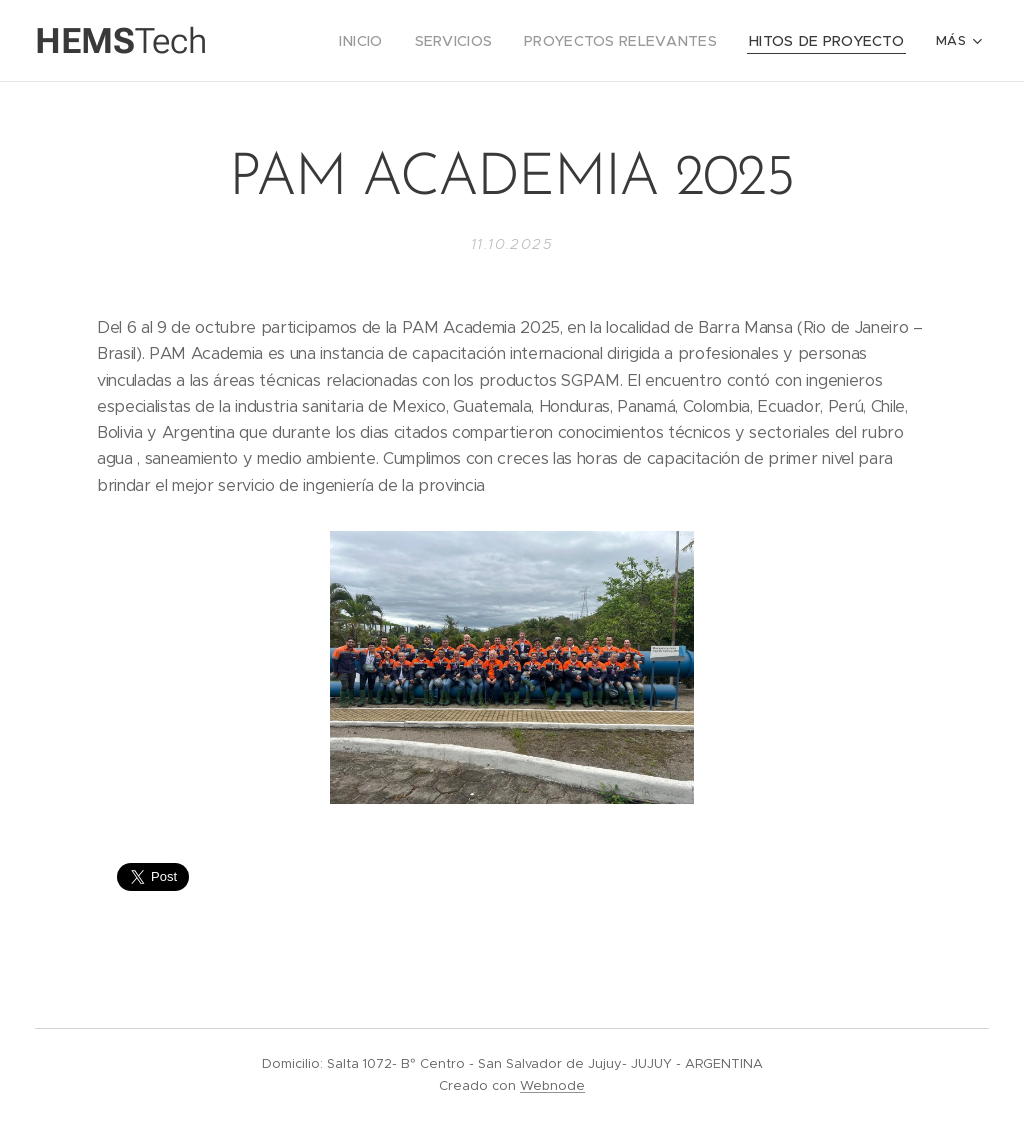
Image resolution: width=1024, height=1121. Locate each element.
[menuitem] (329, 41)
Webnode (552, 1085)
